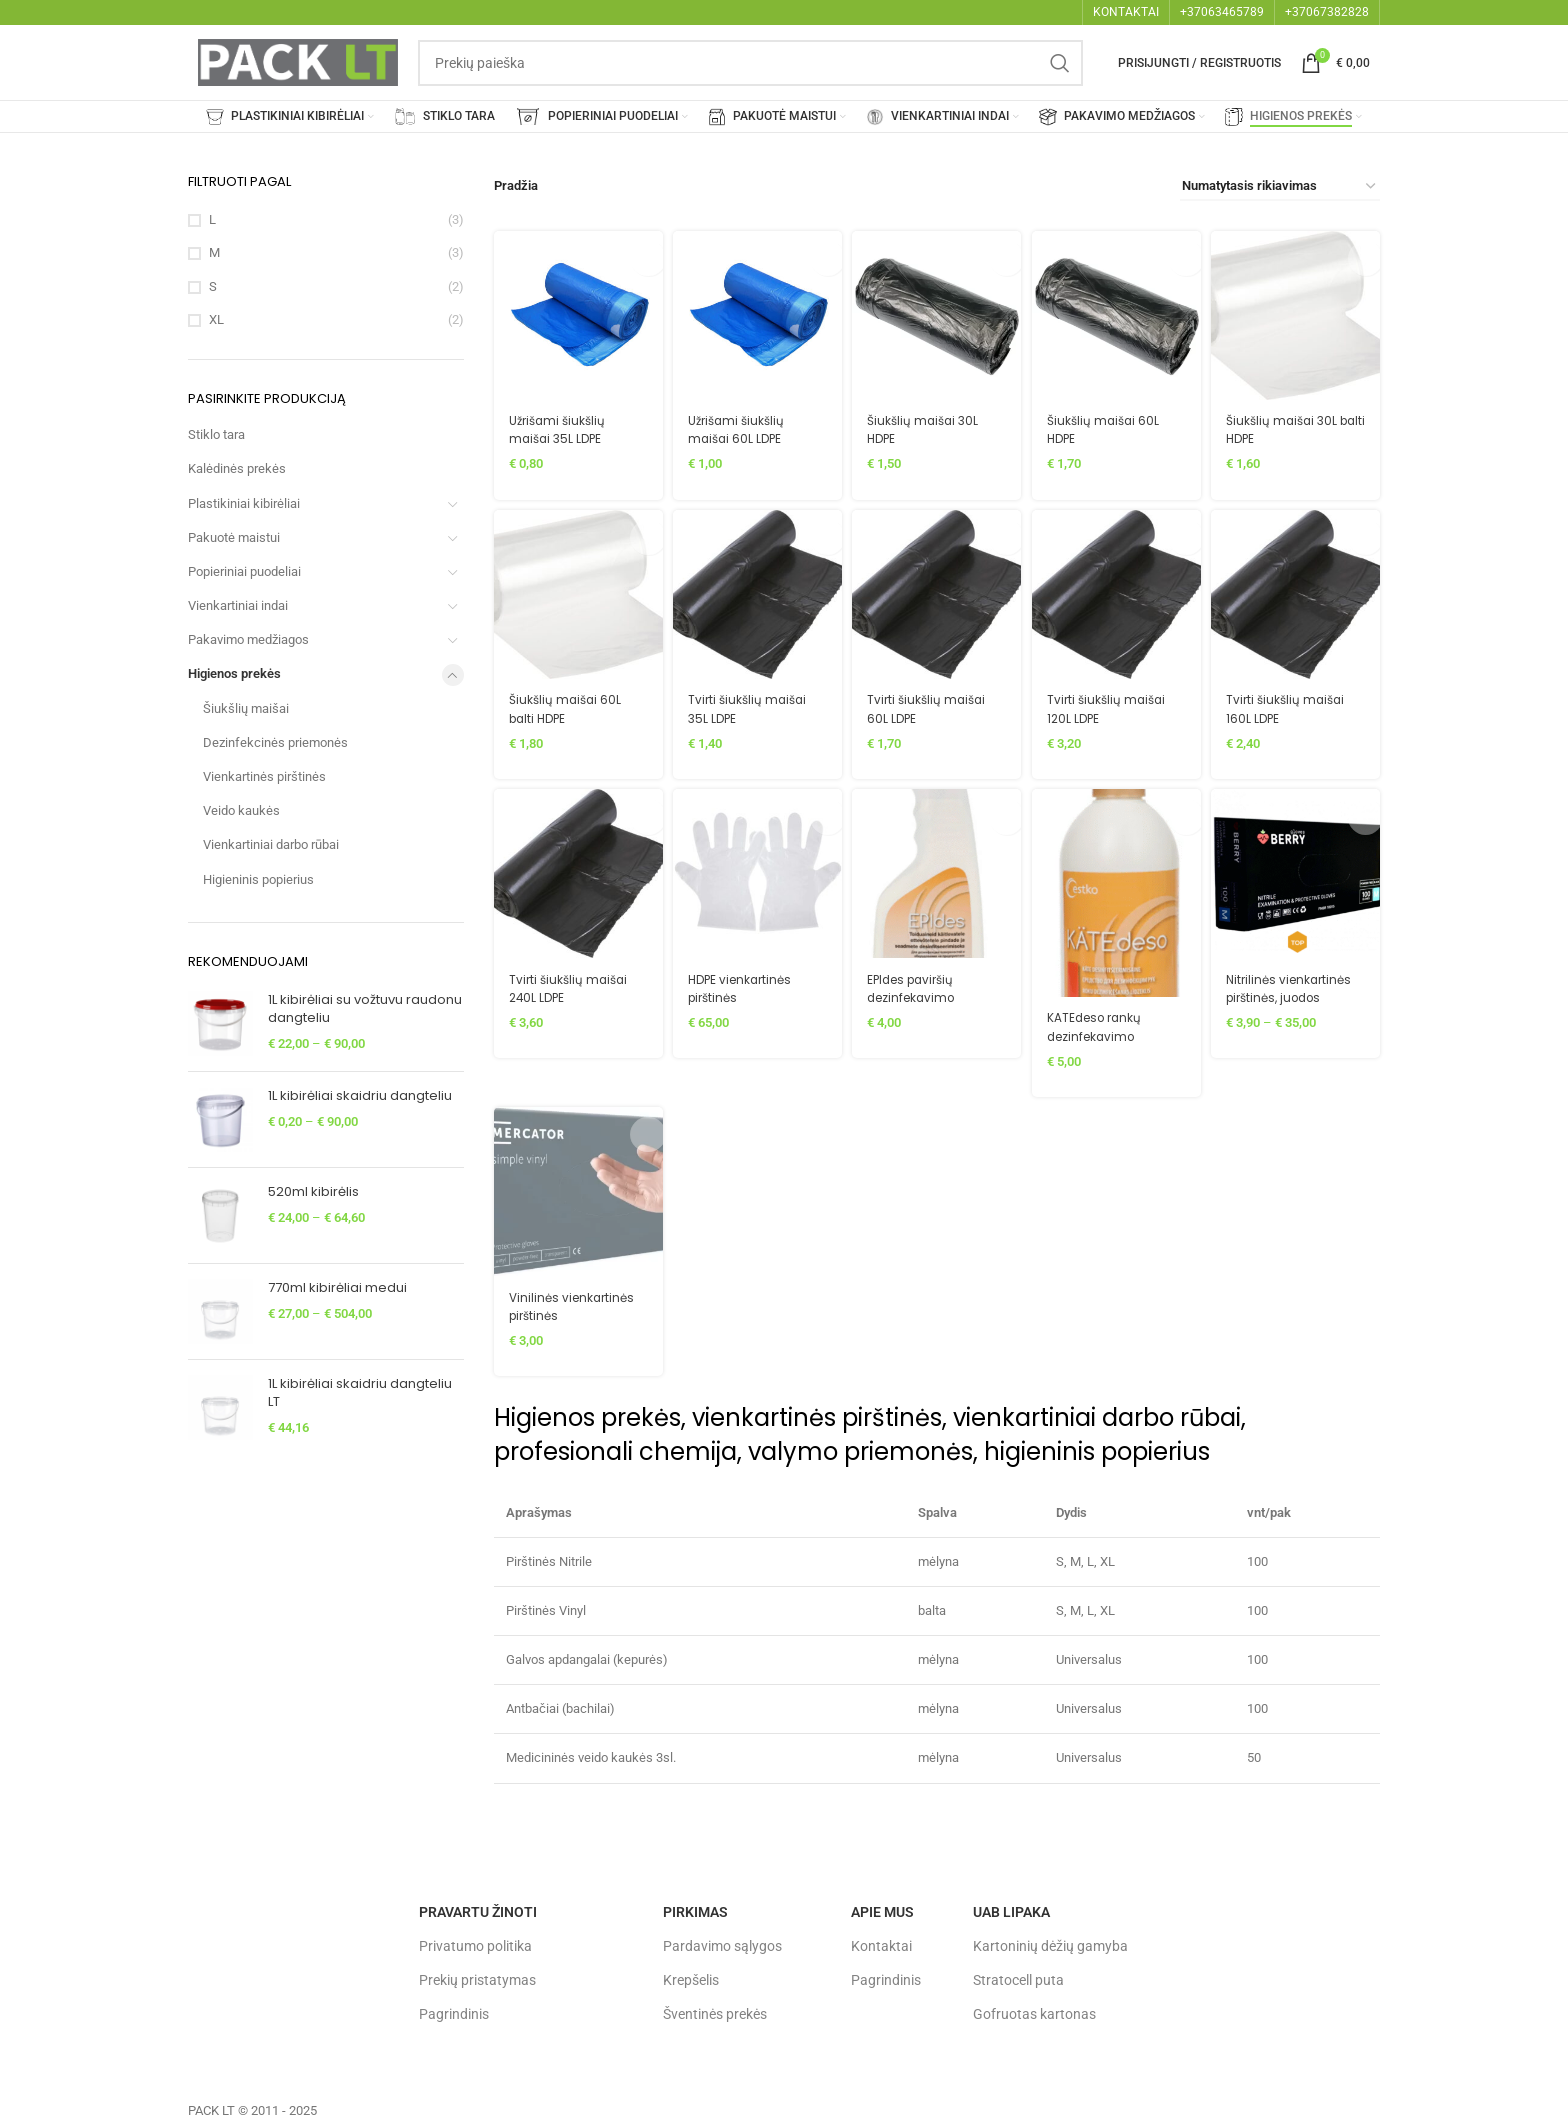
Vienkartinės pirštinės (264, 776)
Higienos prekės (234, 673)
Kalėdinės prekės (237, 468)
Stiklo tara (216, 434)
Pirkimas (695, 1908)
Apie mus (882, 1908)
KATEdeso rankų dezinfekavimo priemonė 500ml (1105, 1030)
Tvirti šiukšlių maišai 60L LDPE (933, 703)
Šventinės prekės (715, 2010)
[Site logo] (298, 61)
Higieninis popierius (258, 879)
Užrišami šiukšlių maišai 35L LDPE (561, 421)
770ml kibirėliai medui (337, 1288)
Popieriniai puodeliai (244, 571)
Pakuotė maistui (234, 537)
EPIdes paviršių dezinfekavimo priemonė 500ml (924, 993)
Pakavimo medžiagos (248, 639)
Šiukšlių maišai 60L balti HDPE (568, 703)
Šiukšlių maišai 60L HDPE (1111, 421)
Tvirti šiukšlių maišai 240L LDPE (571, 984)
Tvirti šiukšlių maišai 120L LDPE (1114, 703)
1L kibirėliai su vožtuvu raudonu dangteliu (365, 1009)
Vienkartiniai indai (238, 605)
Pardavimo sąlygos (722, 1942)
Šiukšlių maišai (246, 708)
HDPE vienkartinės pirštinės (747, 984)
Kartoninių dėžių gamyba (1050, 1942)
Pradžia (515, 185)
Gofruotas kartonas (1034, 2010)
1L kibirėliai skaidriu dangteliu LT (360, 1393)
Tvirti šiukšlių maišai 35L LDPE (752, 703)
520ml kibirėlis (313, 1192)
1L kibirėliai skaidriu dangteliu (360, 1096)
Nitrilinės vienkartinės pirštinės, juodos (1286, 993)
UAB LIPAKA (1011, 1908)
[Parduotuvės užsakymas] (1280, 187)
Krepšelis (691, 1976)
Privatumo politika (475, 1942)
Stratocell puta (1018, 1976)
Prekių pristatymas (477, 1976)
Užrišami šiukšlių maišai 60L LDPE (742, 421)
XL (216, 319)
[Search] (750, 63)
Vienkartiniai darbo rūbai (271, 844)
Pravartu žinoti (478, 1908)
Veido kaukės (241, 810)
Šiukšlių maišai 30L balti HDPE (1293, 421)
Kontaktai (881, 1942)
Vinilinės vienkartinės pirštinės (548, 1311)
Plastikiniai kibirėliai (244, 503)
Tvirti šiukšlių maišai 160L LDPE (1296, 703)
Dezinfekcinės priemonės (275, 742)
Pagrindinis (454, 2010)
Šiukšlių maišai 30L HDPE (930, 421)
